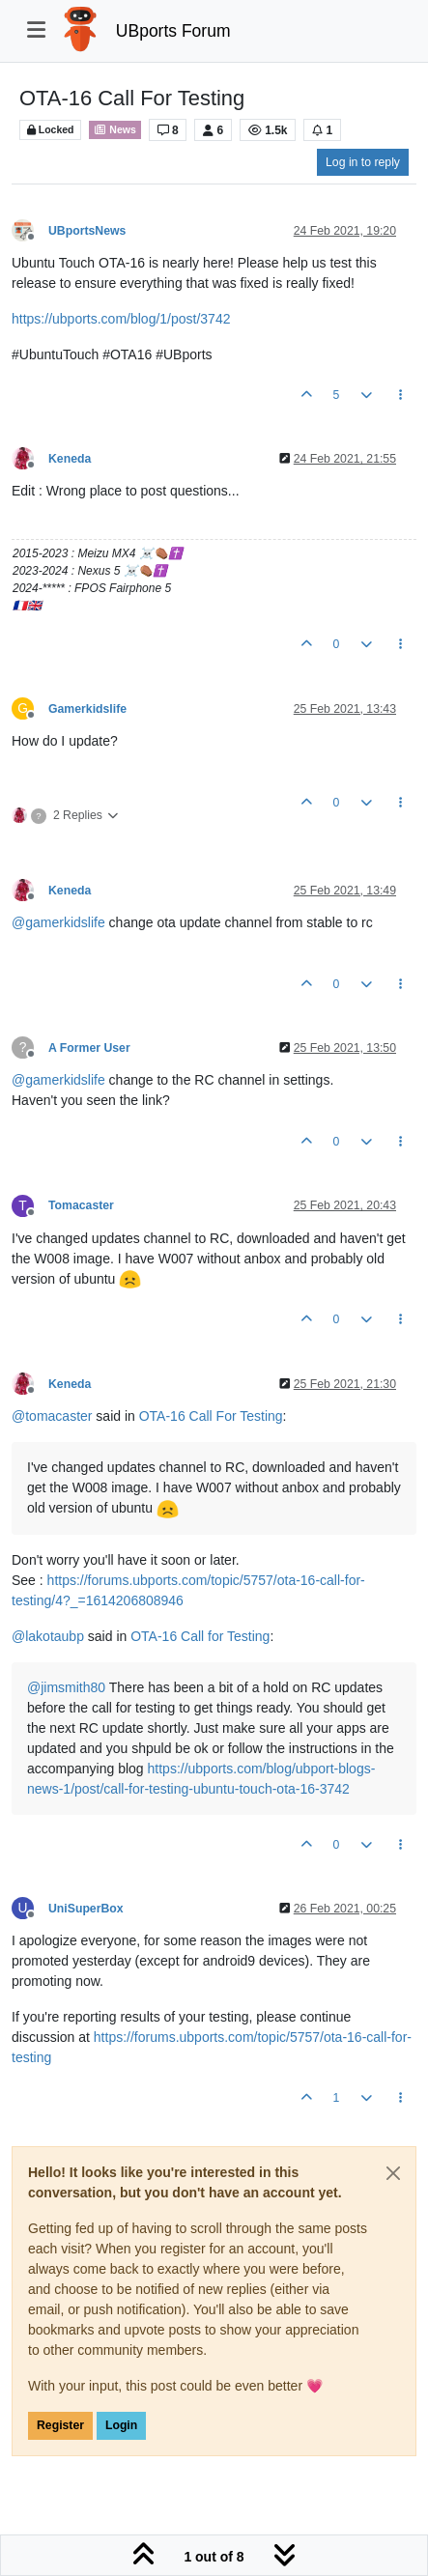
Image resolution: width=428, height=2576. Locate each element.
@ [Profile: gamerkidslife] (58, 922)
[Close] (393, 2173)
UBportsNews (87, 231)
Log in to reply (363, 162)
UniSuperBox (86, 1908)
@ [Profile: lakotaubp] (48, 1636)
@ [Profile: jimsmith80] (66, 1687)
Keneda (69, 459)
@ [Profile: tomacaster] (52, 1416)
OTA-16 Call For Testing (211, 1416)
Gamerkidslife (87, 709)
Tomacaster (81, 1205)
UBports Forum (173, 31)
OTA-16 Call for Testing (200, 1636)
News (114, 129)
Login (121, 2425)
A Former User (89, 1048)
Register (60, 2425)
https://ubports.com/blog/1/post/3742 (121, 318)
